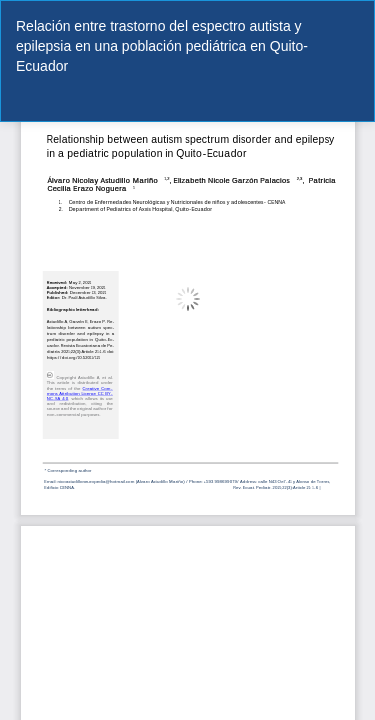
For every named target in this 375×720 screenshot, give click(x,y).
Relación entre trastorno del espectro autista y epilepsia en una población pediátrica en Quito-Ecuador (162, 46)
